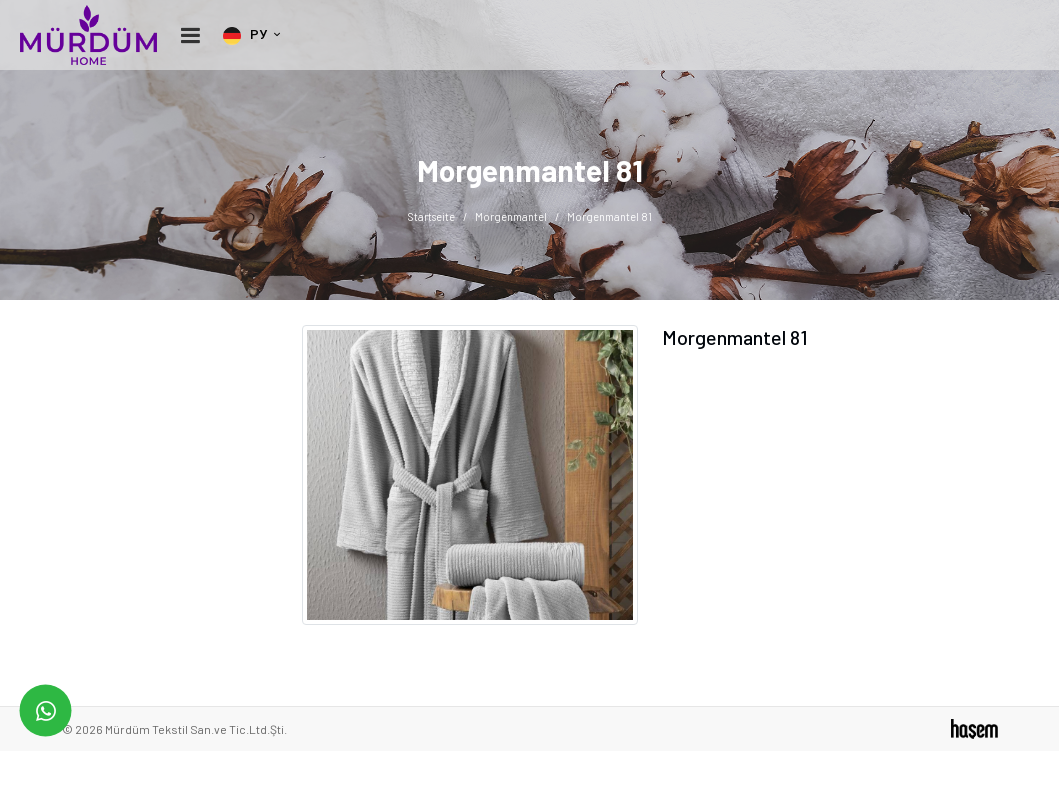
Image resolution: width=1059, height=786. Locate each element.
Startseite (431, 216)
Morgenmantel (511, 216)
